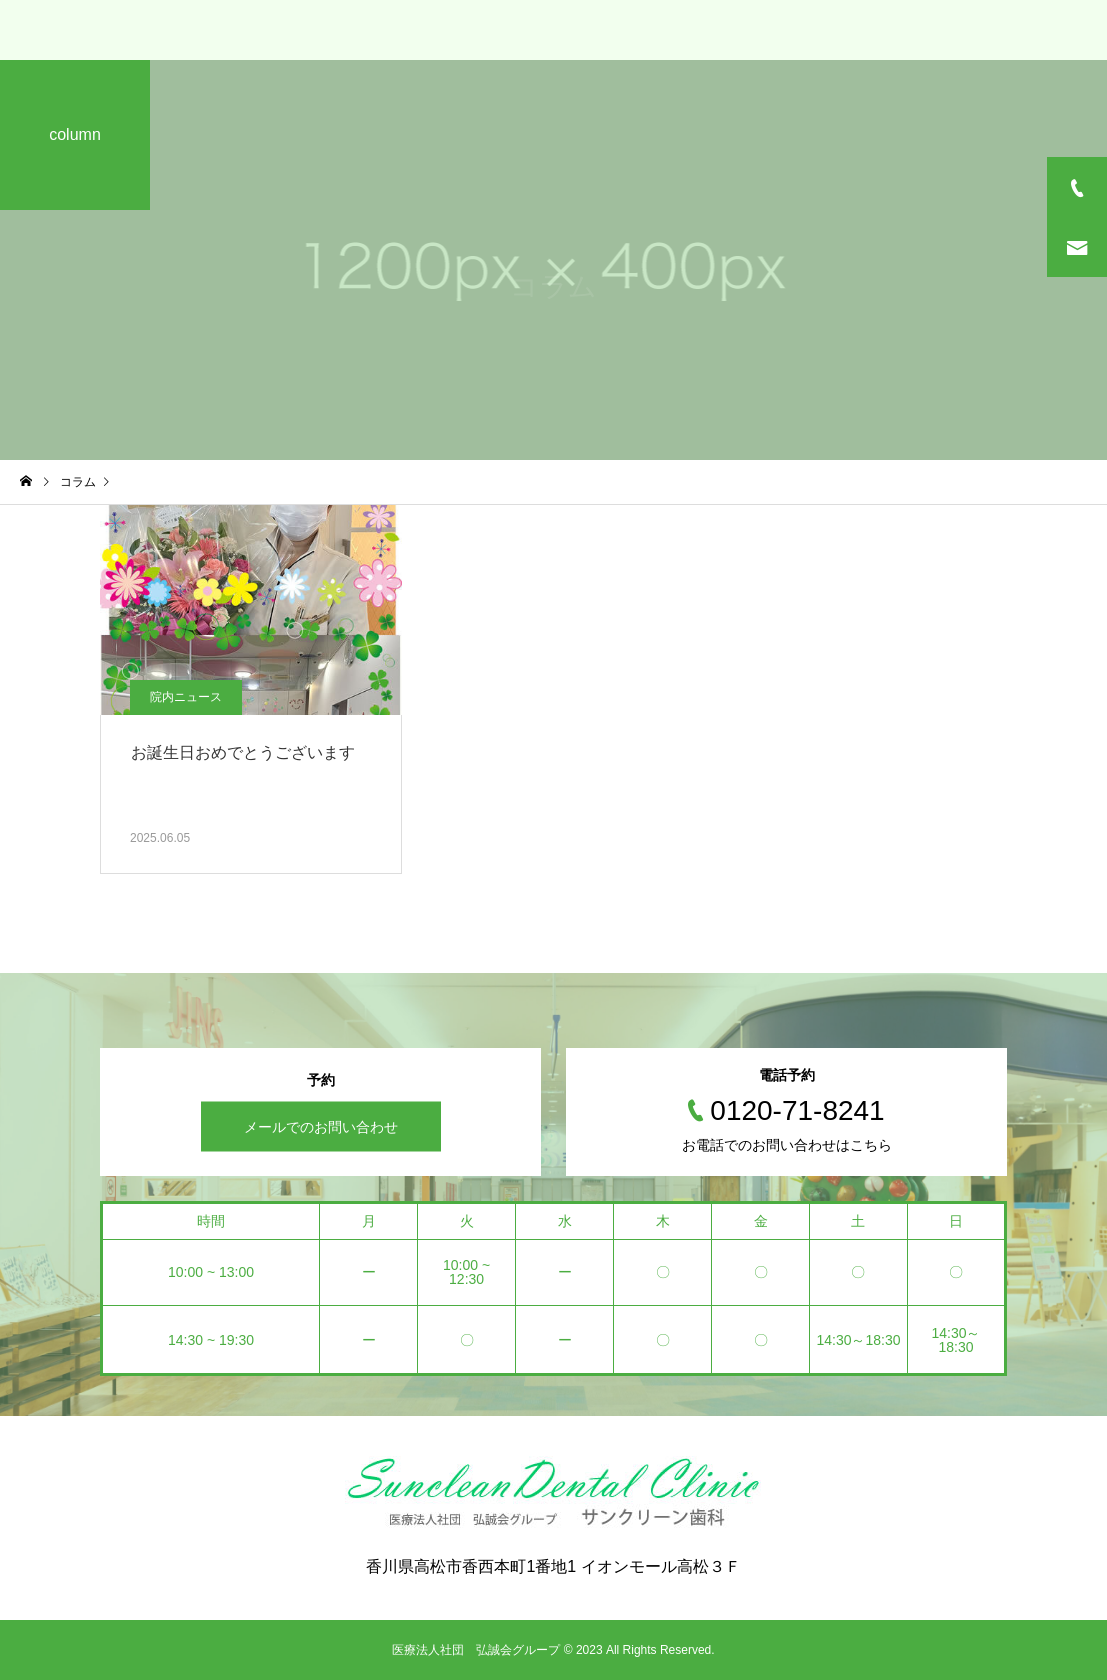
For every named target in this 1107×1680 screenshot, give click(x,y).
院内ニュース (186, 697)
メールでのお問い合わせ (321, 1127)
